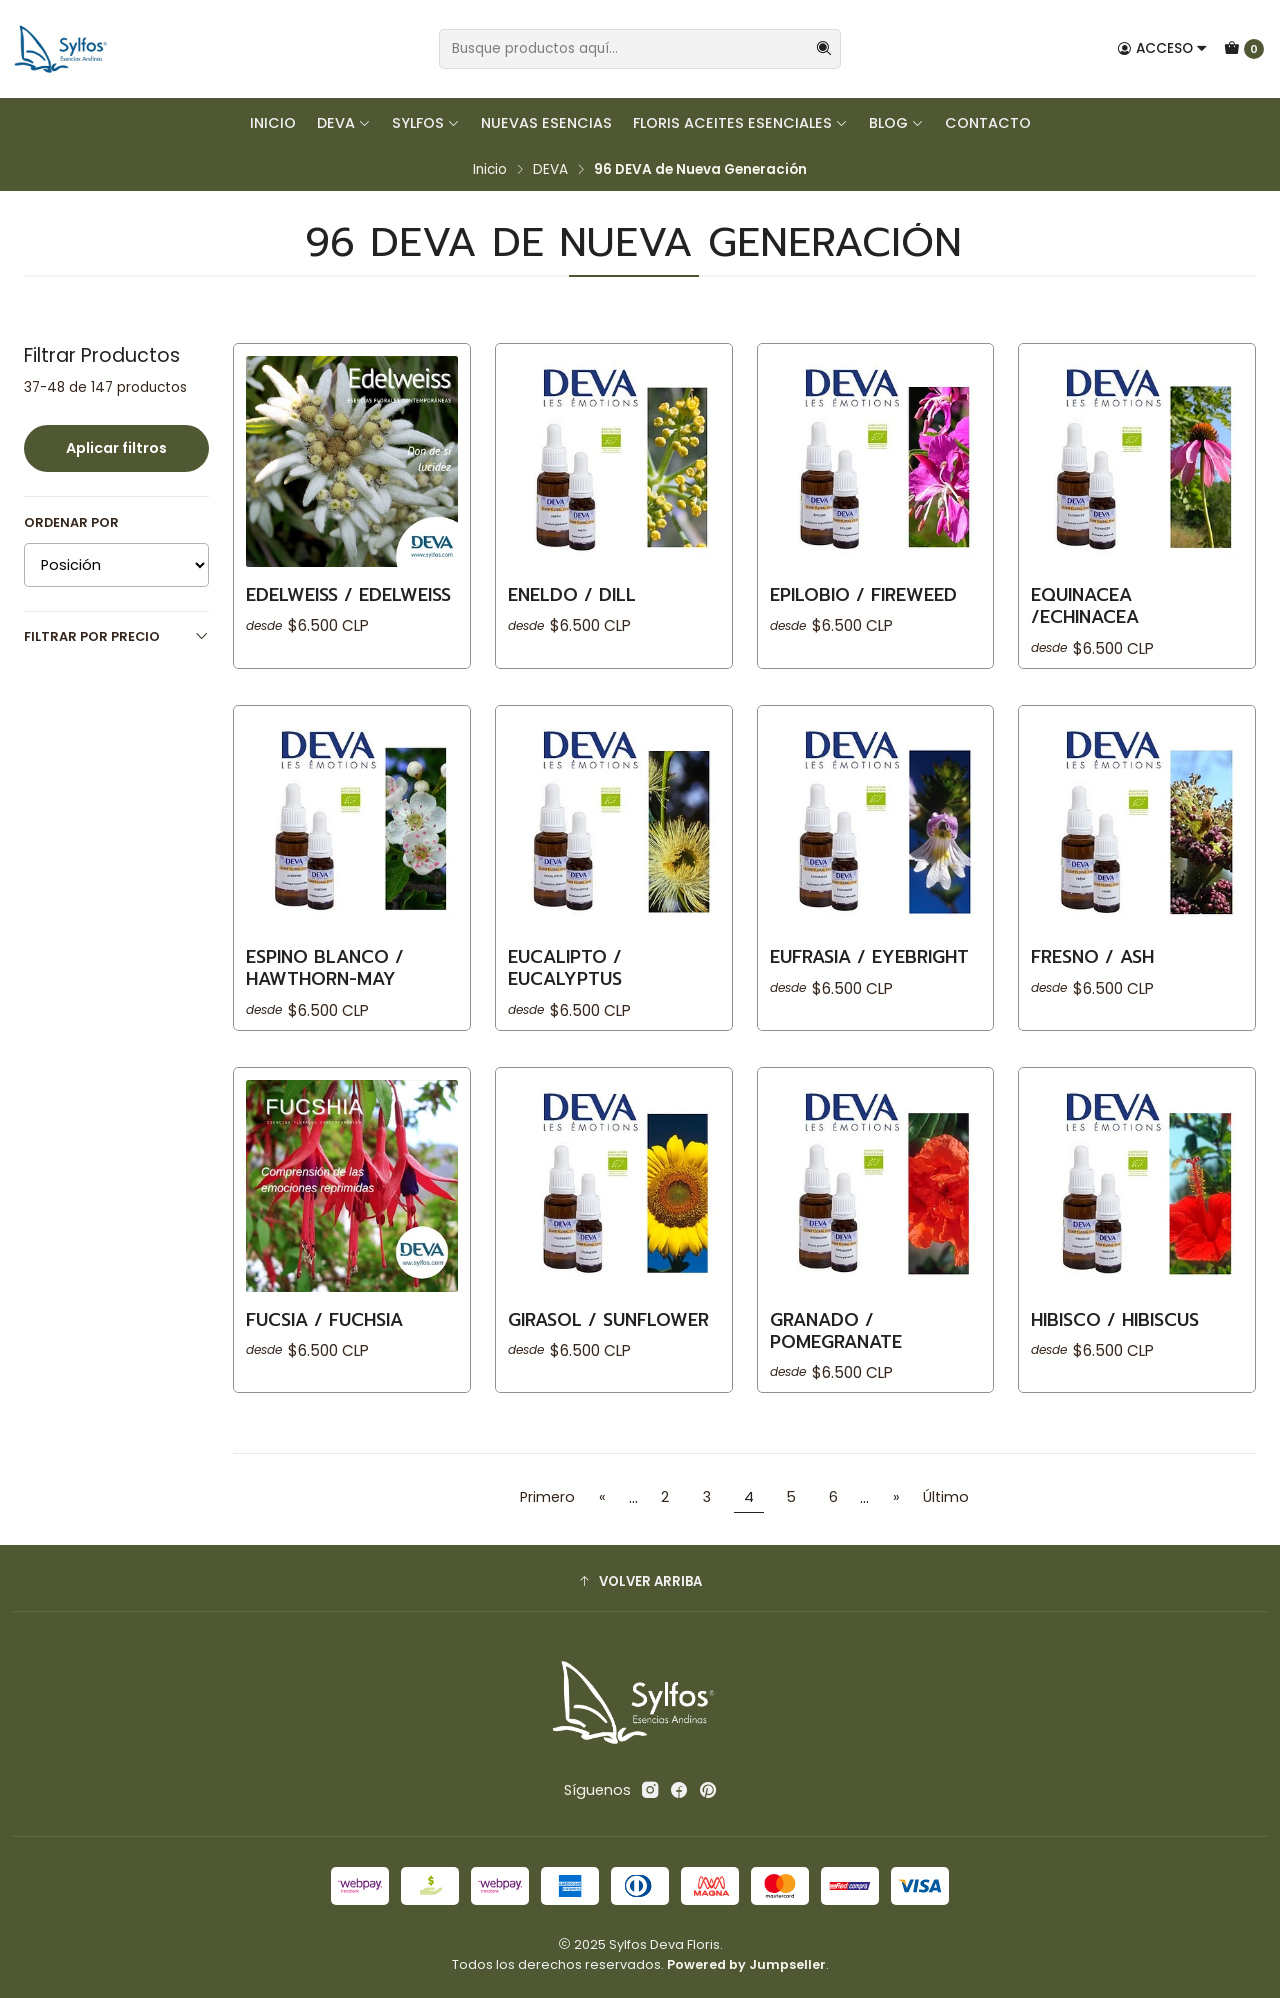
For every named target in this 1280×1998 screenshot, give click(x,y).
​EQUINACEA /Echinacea (1085, 606)
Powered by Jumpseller (746, 1964)
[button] (640, 1581)
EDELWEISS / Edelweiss (348, 595)
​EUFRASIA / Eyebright (869, 973)
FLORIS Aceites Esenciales (740, 123)
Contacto (988, 123)
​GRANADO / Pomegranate (836, 1346)
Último (946, 1497)
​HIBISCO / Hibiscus (1115, 1335)
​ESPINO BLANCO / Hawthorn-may (325, 984)
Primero (547, 1497)
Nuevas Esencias (546, 123)
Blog (896, 123)
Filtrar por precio (116, 636)
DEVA (344, 123)
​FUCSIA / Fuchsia (324, 1335)
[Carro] (1244, 49)
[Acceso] (1162, 49)
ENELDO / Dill (572, 595)
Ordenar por (71, 523)
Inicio (273, 123)
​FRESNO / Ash (1092, 973)
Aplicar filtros (116, 448)
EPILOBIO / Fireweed (863, 595)
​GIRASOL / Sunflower (608, 1335)
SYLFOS (426, 123)
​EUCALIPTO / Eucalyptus (565, 984)
